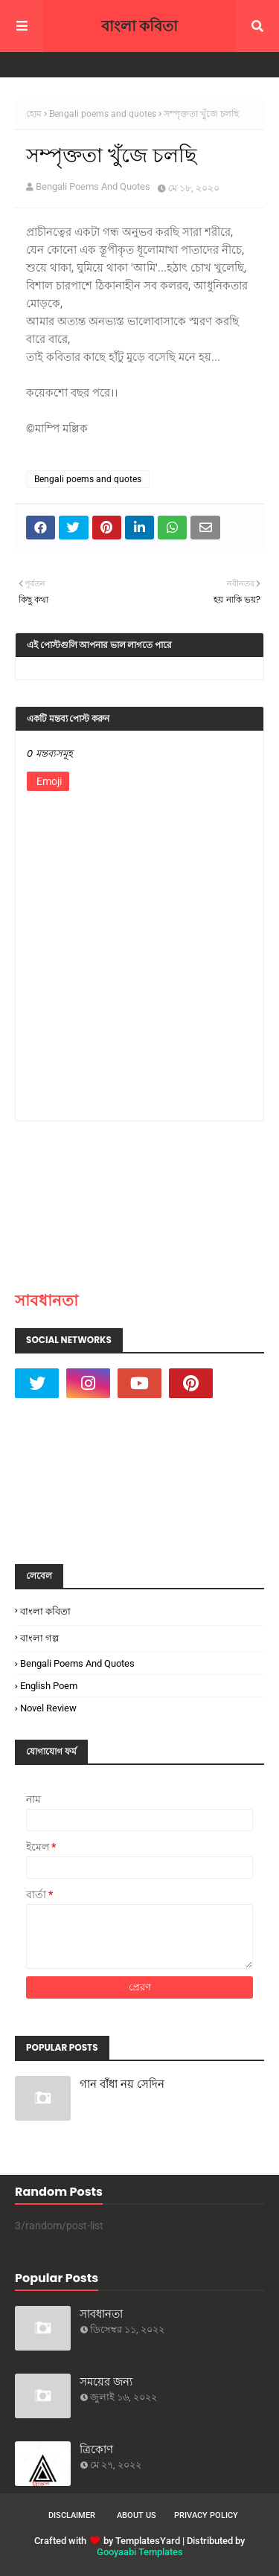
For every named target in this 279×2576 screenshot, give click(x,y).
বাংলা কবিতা (139, 26)
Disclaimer (71, 2515)
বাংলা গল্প (39, 1638)
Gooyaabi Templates (140, 2551)
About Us (136, 2515)
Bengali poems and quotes (102, 114)
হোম (34, 114)
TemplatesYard (147, 2540)
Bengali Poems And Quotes (93, 186)
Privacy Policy (206, 2515)
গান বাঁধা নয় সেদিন (122, 2084)
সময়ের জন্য (106, 2381)
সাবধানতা (46, 1300)
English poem (48, 1685)
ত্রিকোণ (96, 2449)
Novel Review (48, 1708)
